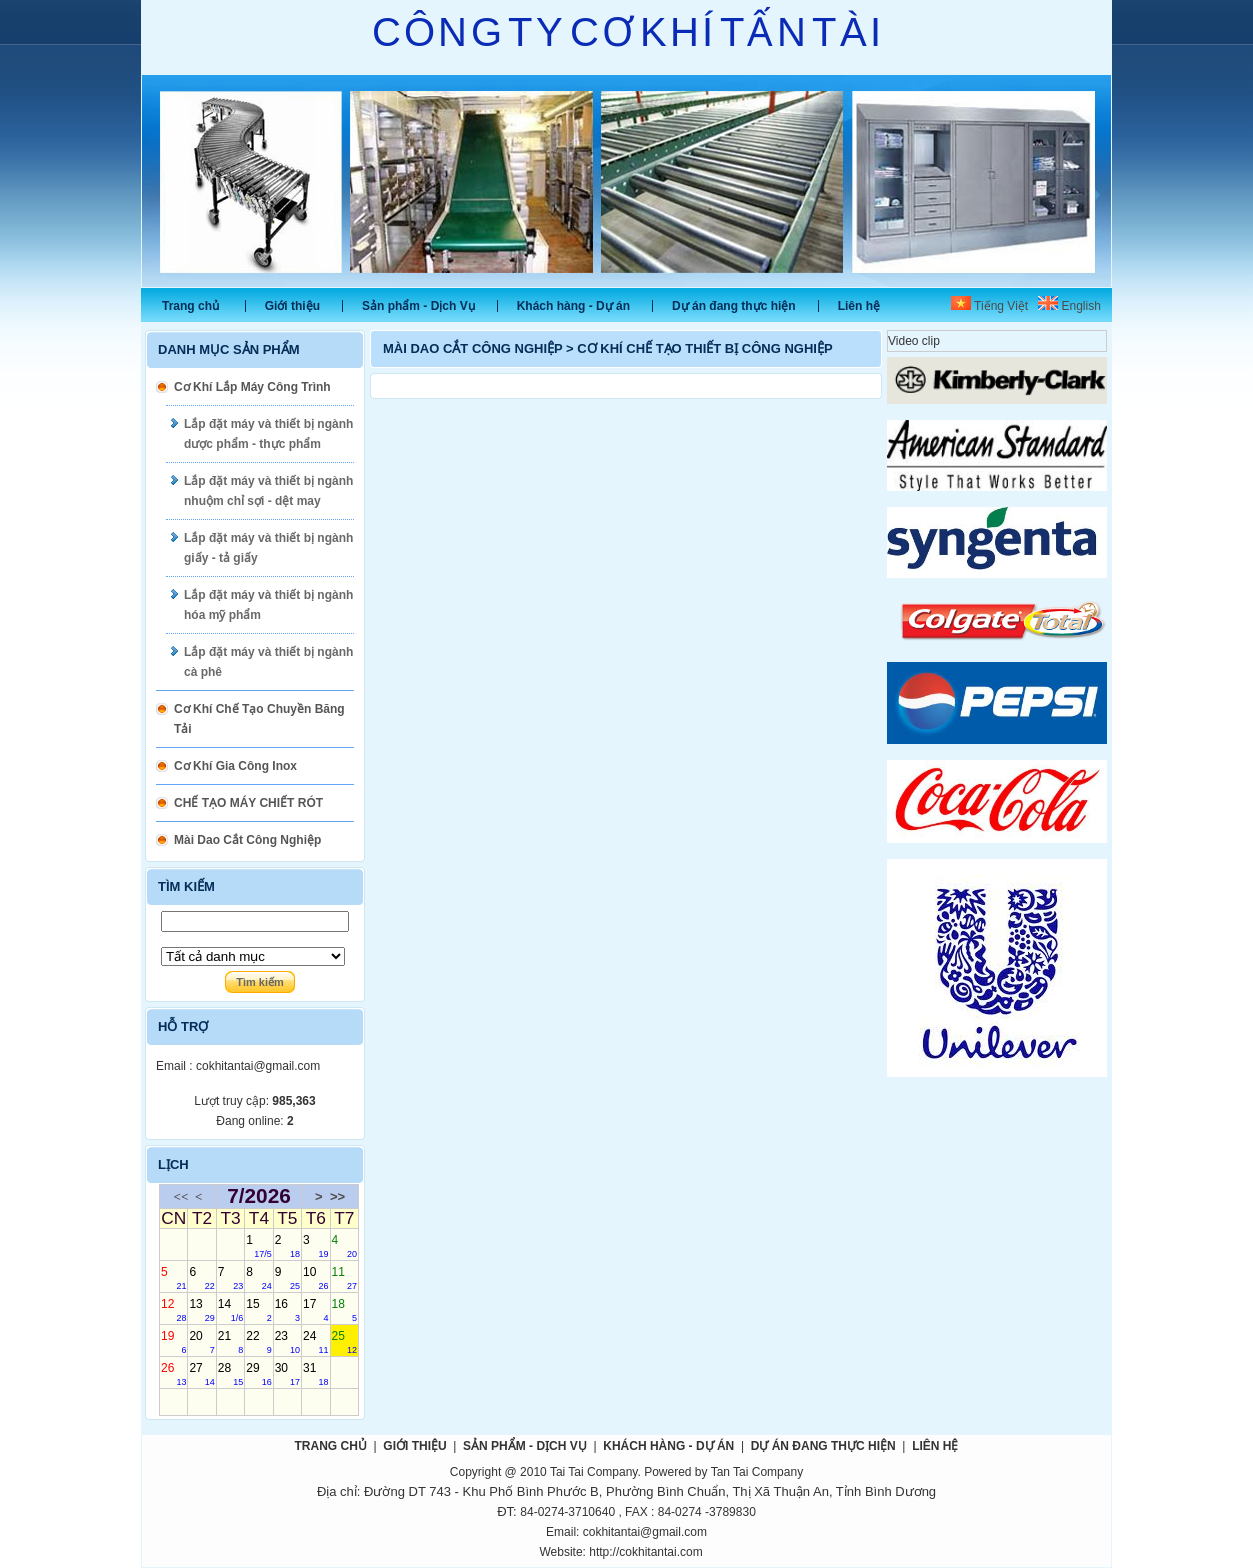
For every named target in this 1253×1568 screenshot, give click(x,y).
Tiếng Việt (989, 306)
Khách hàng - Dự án (573, 306)
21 (230, 1342)
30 (287, 1374)
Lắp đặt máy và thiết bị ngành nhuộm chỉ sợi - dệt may (268, 491)
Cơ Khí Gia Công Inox (235, 766)
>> (337, 1196)
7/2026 (259, 1196)
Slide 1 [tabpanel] (626, 181)
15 (258, 1310)
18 (344, 1310)
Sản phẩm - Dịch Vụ (418, 306)
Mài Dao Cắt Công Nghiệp (247, 840)
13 (201, 1310)
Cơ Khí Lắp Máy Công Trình (252, 387)
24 (315, 1342)
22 (258, 1342)
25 (344, 1342)
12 (173, 1310)
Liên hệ (859, 306)
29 (258, 1374)
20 (201, 1342)
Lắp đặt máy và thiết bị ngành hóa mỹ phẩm (268, 605)
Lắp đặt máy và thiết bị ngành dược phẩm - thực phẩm (268, 434)
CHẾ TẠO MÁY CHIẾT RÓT (248, 803)
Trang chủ (190, 306)
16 (287, 1310)
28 (230, 1374)
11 (344, 1278)
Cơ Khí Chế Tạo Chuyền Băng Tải (259, 719)
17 (315, 1310)
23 (287, 1342)
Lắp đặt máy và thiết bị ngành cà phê (268, 662)
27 (201, 1374)
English (1069, 306)
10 (315, 1278)
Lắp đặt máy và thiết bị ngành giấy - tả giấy (268, 548)
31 (315, 1374)
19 (173, 1342)
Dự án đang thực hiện (734, 306)
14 (230, 1310)
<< (181, 1196)
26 (173, 1374)
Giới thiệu (292, 306)
